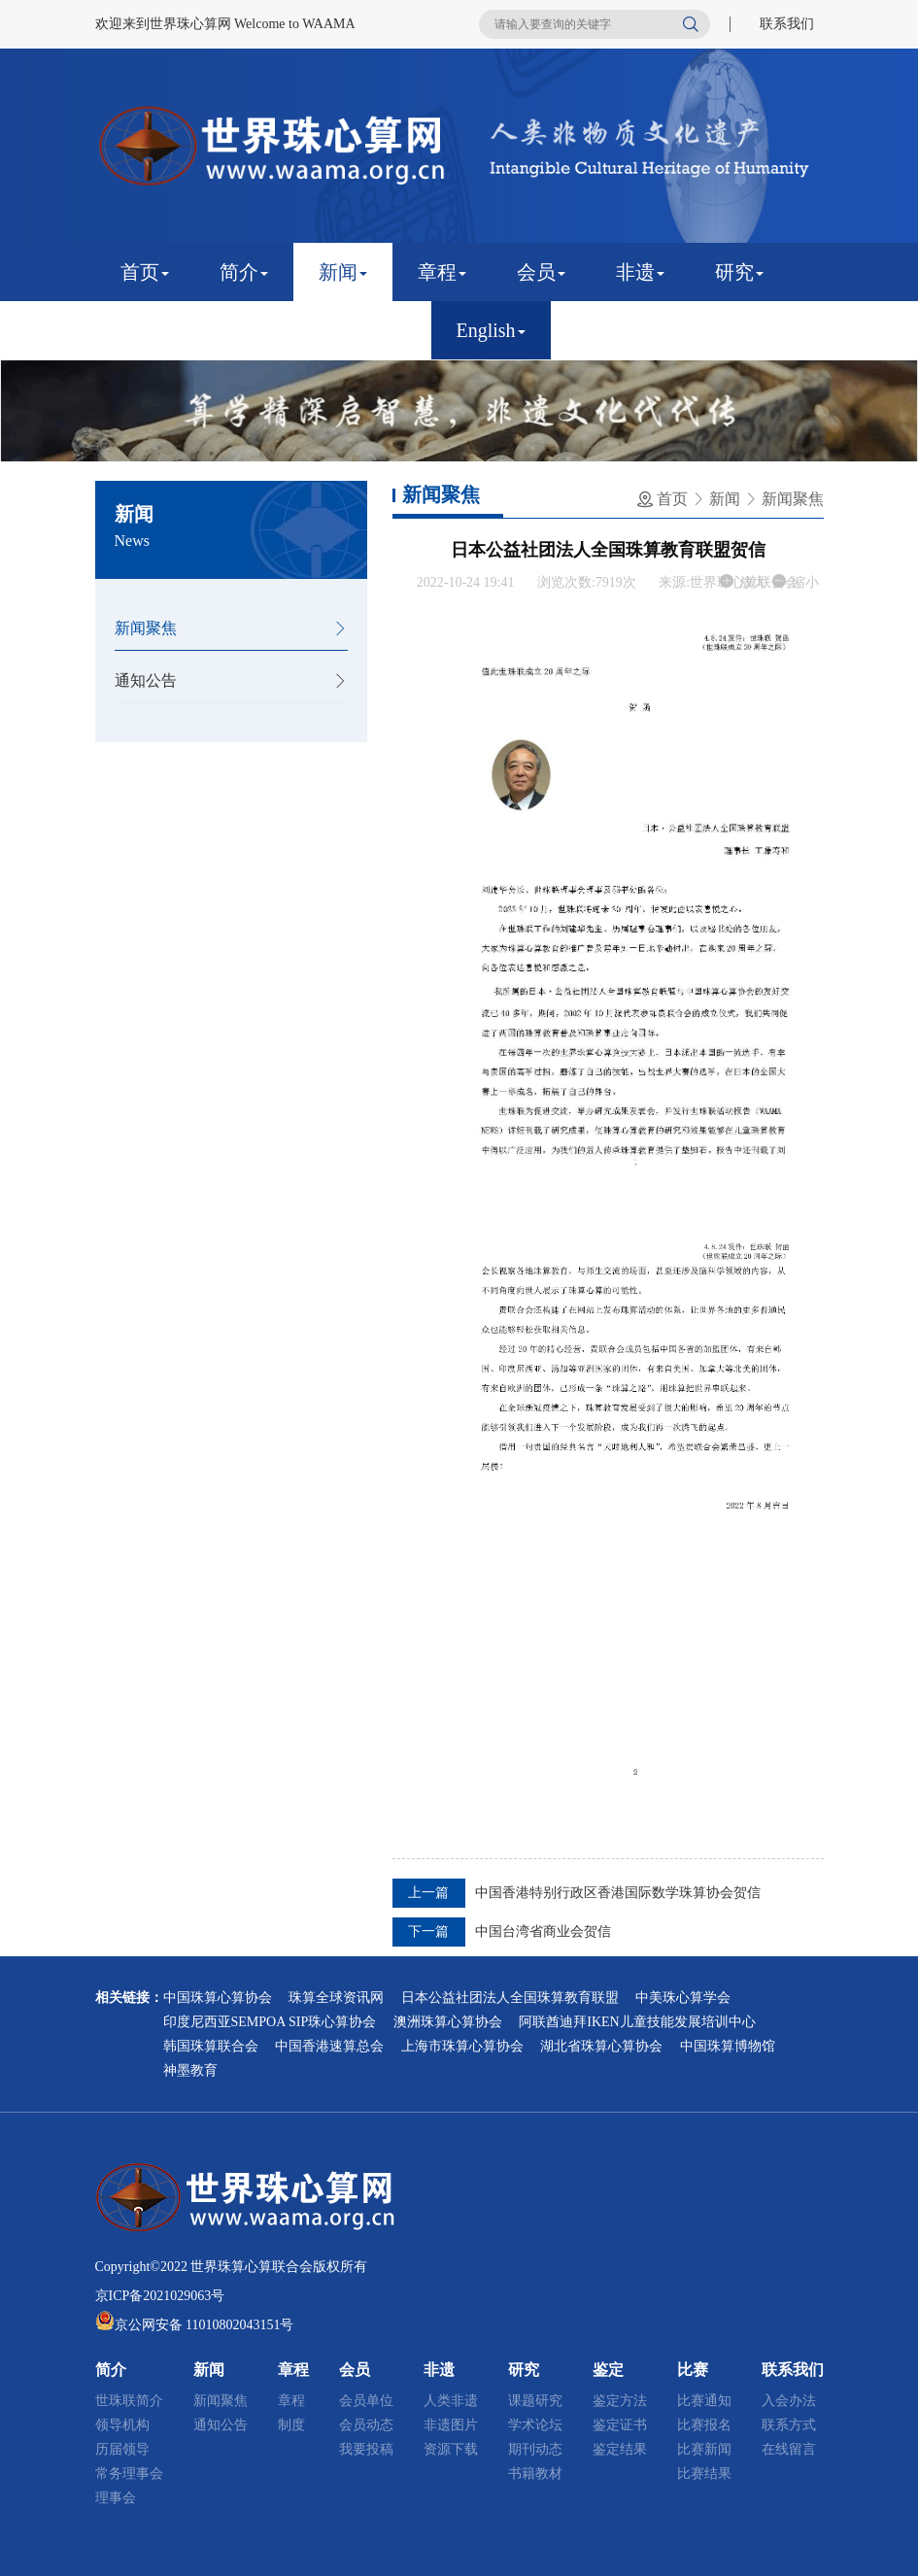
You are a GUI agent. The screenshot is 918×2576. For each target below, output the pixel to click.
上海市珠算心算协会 (462, 2046)
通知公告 (146, 680)
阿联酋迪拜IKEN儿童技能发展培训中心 (637, 2022)
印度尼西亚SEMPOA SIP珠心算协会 (270, 2022)
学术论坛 (535, 2425)
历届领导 (122, 2449)
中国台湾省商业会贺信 (543, 1931)
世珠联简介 (129, 2400)
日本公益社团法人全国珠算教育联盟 (510, 1997)
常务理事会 (129, 2473)
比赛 (244, 330)
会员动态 (366, 2425)
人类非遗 (451, 2400)
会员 (541, 272)
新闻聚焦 (146, 628)
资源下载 (451, 2449)
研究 (739, 272)
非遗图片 (451, 2425)
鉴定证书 (620, 2425)
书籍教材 (535, 2473)
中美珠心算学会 (683, 1997)
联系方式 (789, 2425)
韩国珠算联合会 (210, 2046)
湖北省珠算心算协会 (601, 2046)
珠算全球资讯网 (336, 1997)
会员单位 (366, 2400)
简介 (244, 272)
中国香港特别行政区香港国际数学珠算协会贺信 (618, 1892)
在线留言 (789, 2449)
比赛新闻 (704, 2449)
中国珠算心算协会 (217, 1997)
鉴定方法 (620, 2400)
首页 (144, 272)
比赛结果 (704, 2473)
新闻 (343, 272)
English (491, 330)
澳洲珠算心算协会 (447, 2022)
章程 (442, 272)
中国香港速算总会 (329, 2046)
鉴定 (144, 330)
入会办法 (789, 2400)
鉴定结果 (620, 2449)
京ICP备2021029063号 (160, 2295)
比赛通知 (704, 2400)
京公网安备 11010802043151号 (204, 2325)
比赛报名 (704, 2425)
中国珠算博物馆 (727, 2046)
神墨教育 (190, 2070)
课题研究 (535, 2400)
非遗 (640, 272)
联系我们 (787, 24)
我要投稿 (366, 2449)
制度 (291, 2425)
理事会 (115, 2498)
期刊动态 (535, 2449)
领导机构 (122, 2425)
